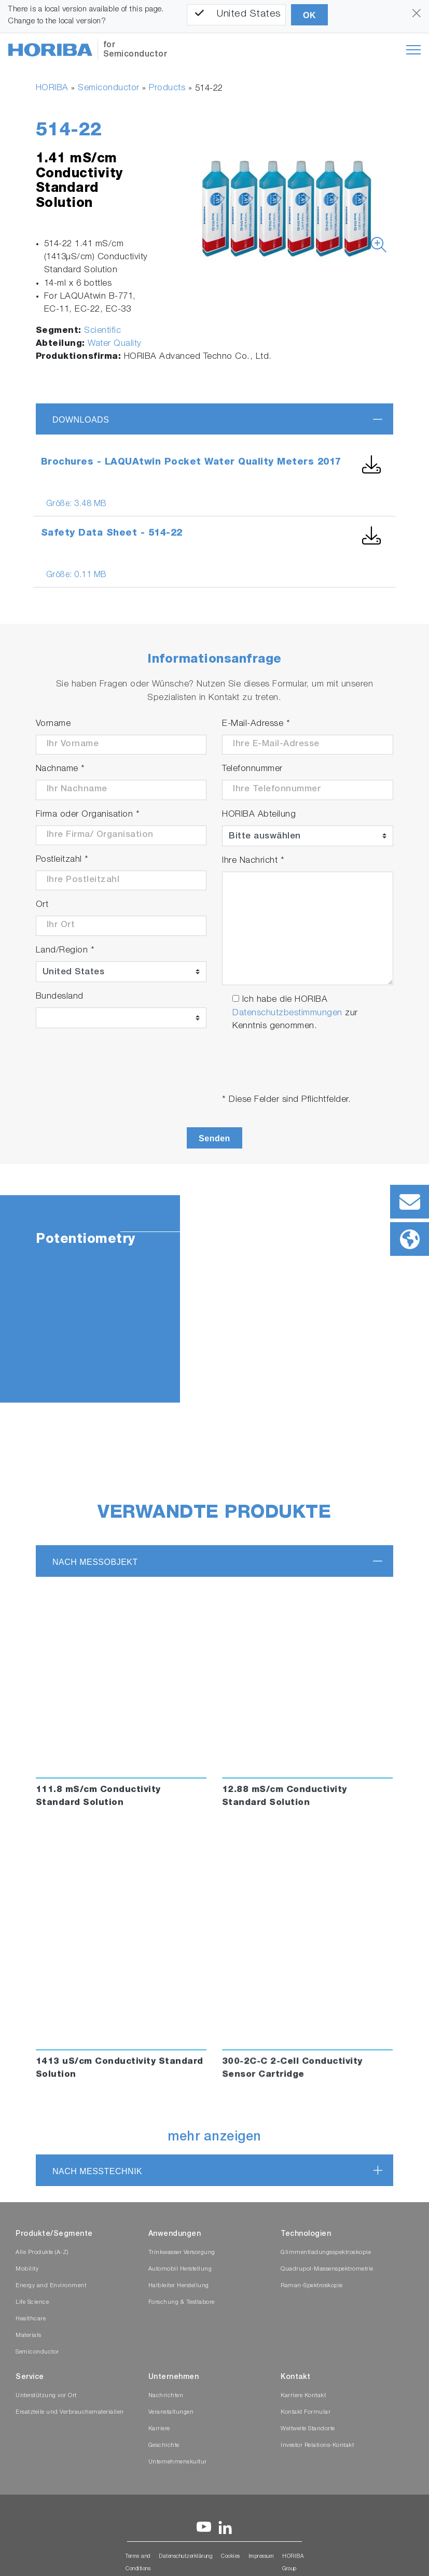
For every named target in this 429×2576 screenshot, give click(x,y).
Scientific (102, 331)
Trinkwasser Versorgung (181, 2253)
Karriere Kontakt (303, 2396)
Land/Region (65, 950)
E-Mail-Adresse (256, 724)
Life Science (32, 2302)
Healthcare (31, 2319)
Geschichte (163, 2445)
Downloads (80, 419)
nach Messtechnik (97, 2171)
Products (167, 88)
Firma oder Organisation (88, 814)
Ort (42, 905)
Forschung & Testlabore (181, 2302)
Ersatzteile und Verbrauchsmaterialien (70, 2412)
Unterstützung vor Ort (46, 2396)
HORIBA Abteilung (259, 814)
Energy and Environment (51, 2286)
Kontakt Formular (305, 2412)
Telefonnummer (252, 769)
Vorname (53, 724)
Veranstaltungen (171, 2412)
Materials (28, 2336)
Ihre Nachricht (253, 861)
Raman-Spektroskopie (312, 2286)
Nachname (60, 769)
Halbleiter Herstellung (178, 2286)
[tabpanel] (214, 1299)
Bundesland (60, 996)
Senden (214, 1138)
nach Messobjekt (95, 1562)
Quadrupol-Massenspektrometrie (327, 2269)
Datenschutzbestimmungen (287, 1013)
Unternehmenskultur (177, 2462)
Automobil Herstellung (180, 2269)
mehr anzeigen (214, 2138)
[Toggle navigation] (413, 49)
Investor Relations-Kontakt (317, 2445)
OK (309, 15)
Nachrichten (166, 2396)
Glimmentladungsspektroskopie (326, 2253)
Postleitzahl (62, 860)
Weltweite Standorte (308, 2429)
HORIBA (52, 88)
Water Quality (115, 344)
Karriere (159, 2429)
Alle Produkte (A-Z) (42, 2253)
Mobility (27, 2269)
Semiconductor (109, 88)
